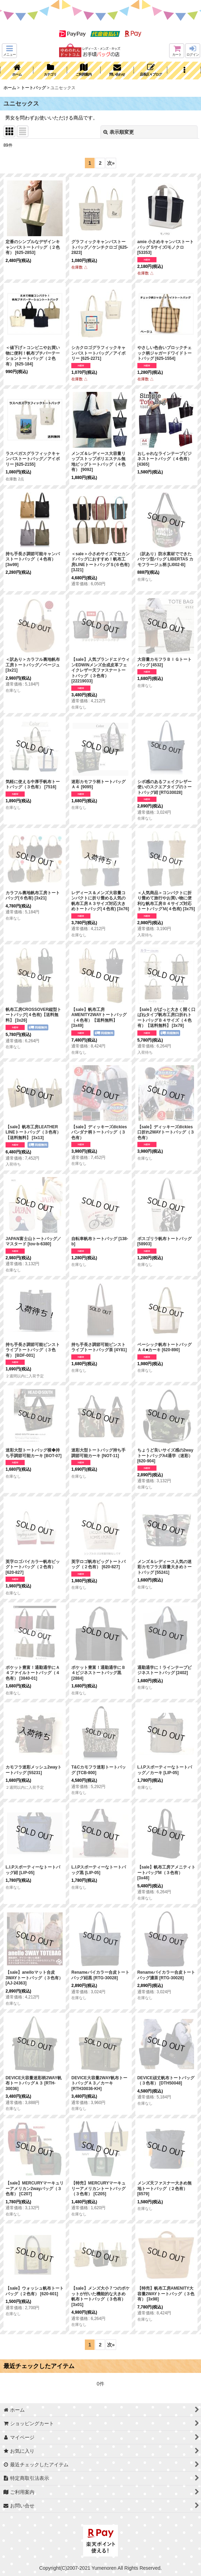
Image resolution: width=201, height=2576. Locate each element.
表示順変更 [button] (118, 132)
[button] (9, 50)
